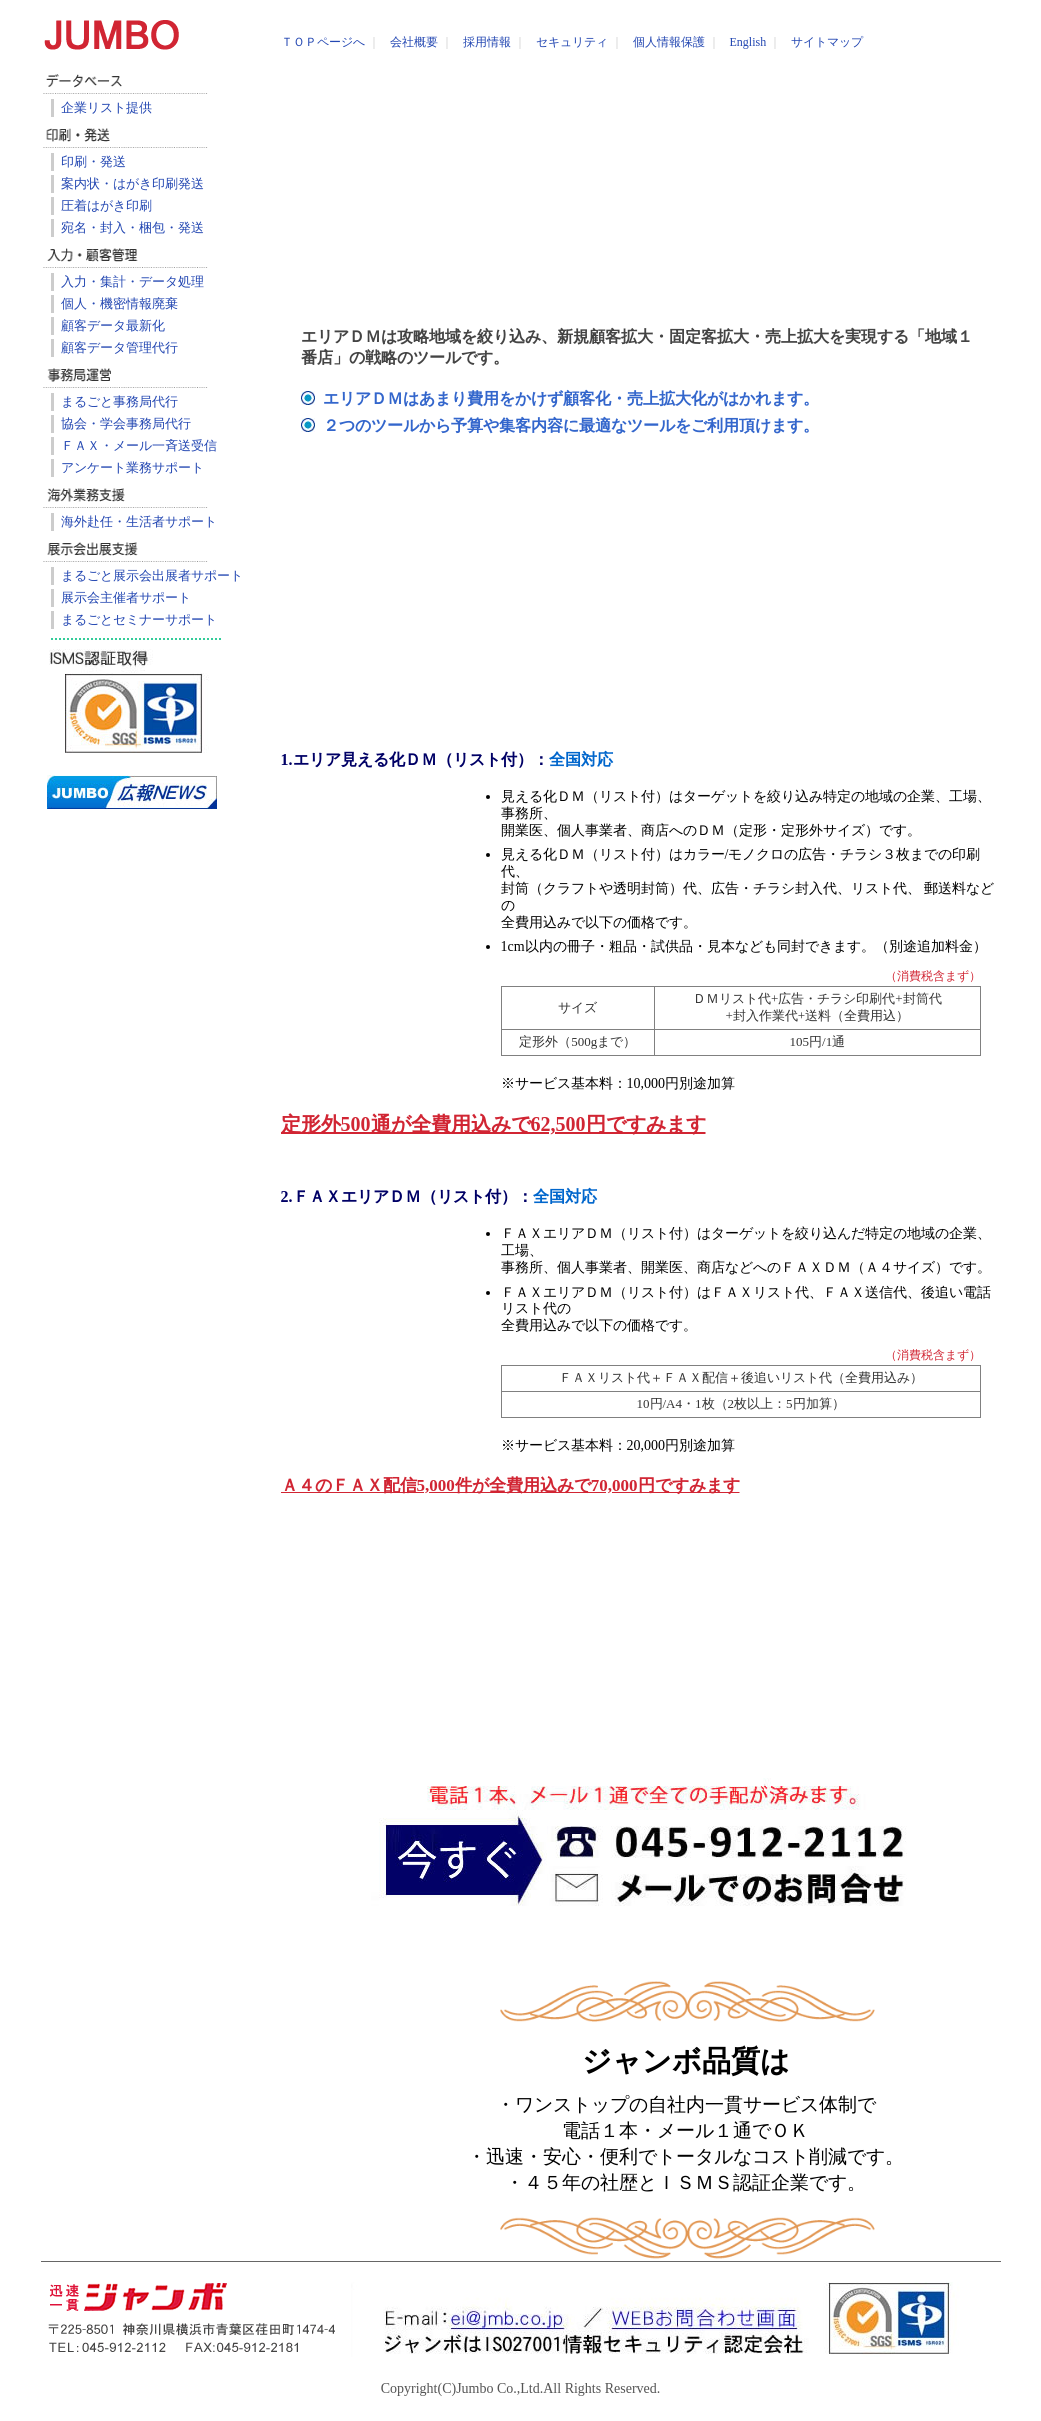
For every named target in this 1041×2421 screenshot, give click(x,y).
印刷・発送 (93, 161)
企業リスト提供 (106, 107)
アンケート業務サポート (132, 467)
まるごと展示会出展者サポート (152, 575)
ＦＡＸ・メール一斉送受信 (139, 445)
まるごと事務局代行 (119, 401)
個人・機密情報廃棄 (119, 303)
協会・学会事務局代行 (126, 423)
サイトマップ (827, 42)
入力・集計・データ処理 (132, 281)
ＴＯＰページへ (323, 42)
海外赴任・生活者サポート (139, 521)
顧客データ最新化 (113, 325)
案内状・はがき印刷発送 (132, 183)
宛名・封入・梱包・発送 (132, 227)
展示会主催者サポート (126, 597)
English (748, 42)
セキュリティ (572, 42)
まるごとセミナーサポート (139, 619)
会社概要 (414, 42)
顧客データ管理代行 (119, 347)
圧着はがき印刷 (106, 205)
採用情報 (487, 42)
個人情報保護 (669, 42)
